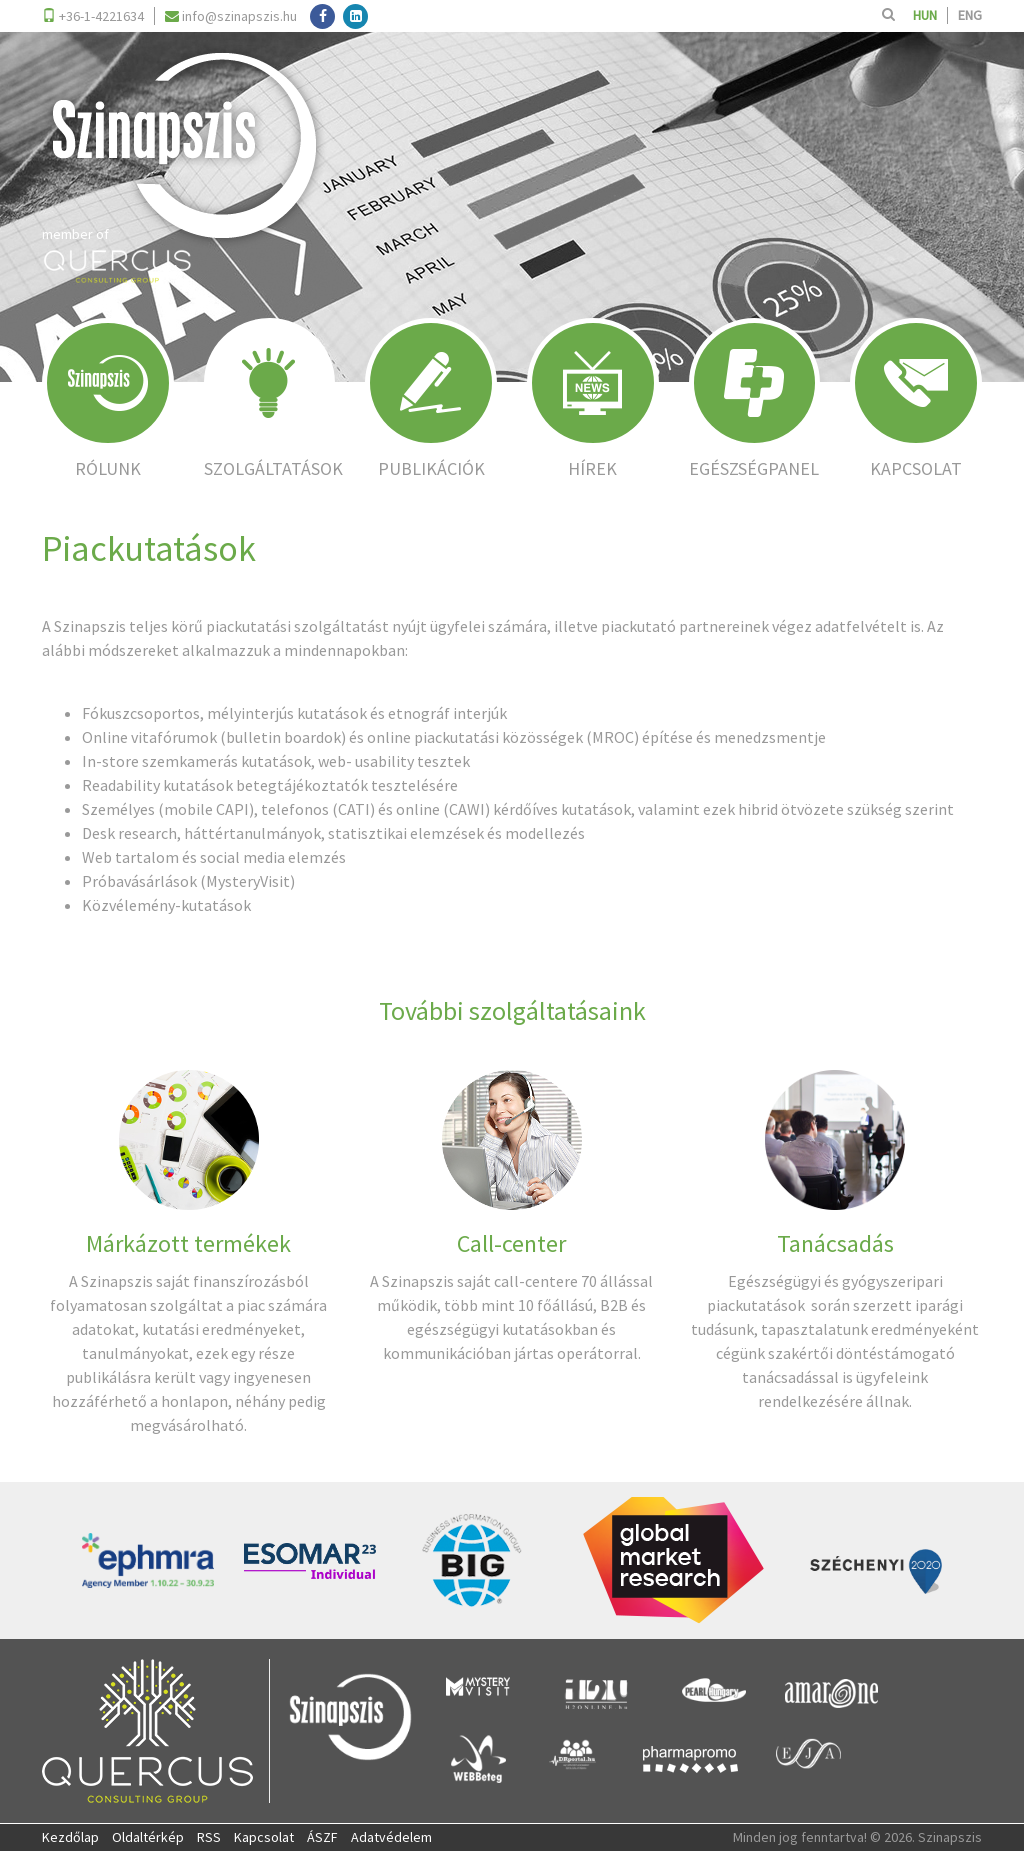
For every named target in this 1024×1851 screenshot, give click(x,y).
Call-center (511, 1243)
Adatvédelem (391, 1837)
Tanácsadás (835, 1243)
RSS (209, 1837)
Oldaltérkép (148, 1837)
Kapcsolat (264, 1837)
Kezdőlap (70, 1837)
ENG (970, 15)
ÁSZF (322, 1837)
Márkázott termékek (188, 1243)
